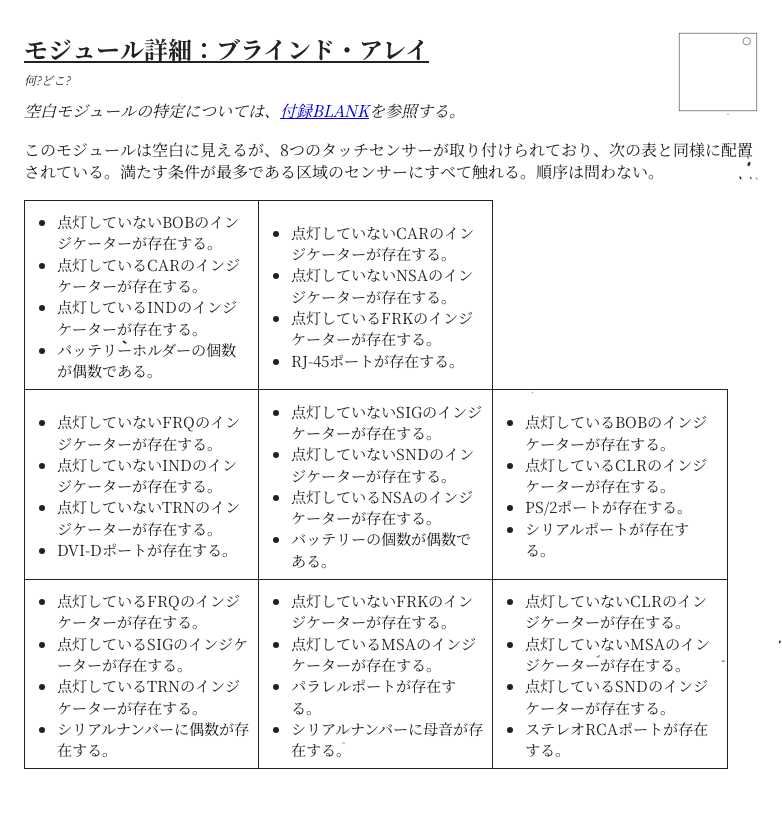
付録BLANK (324, 110)
